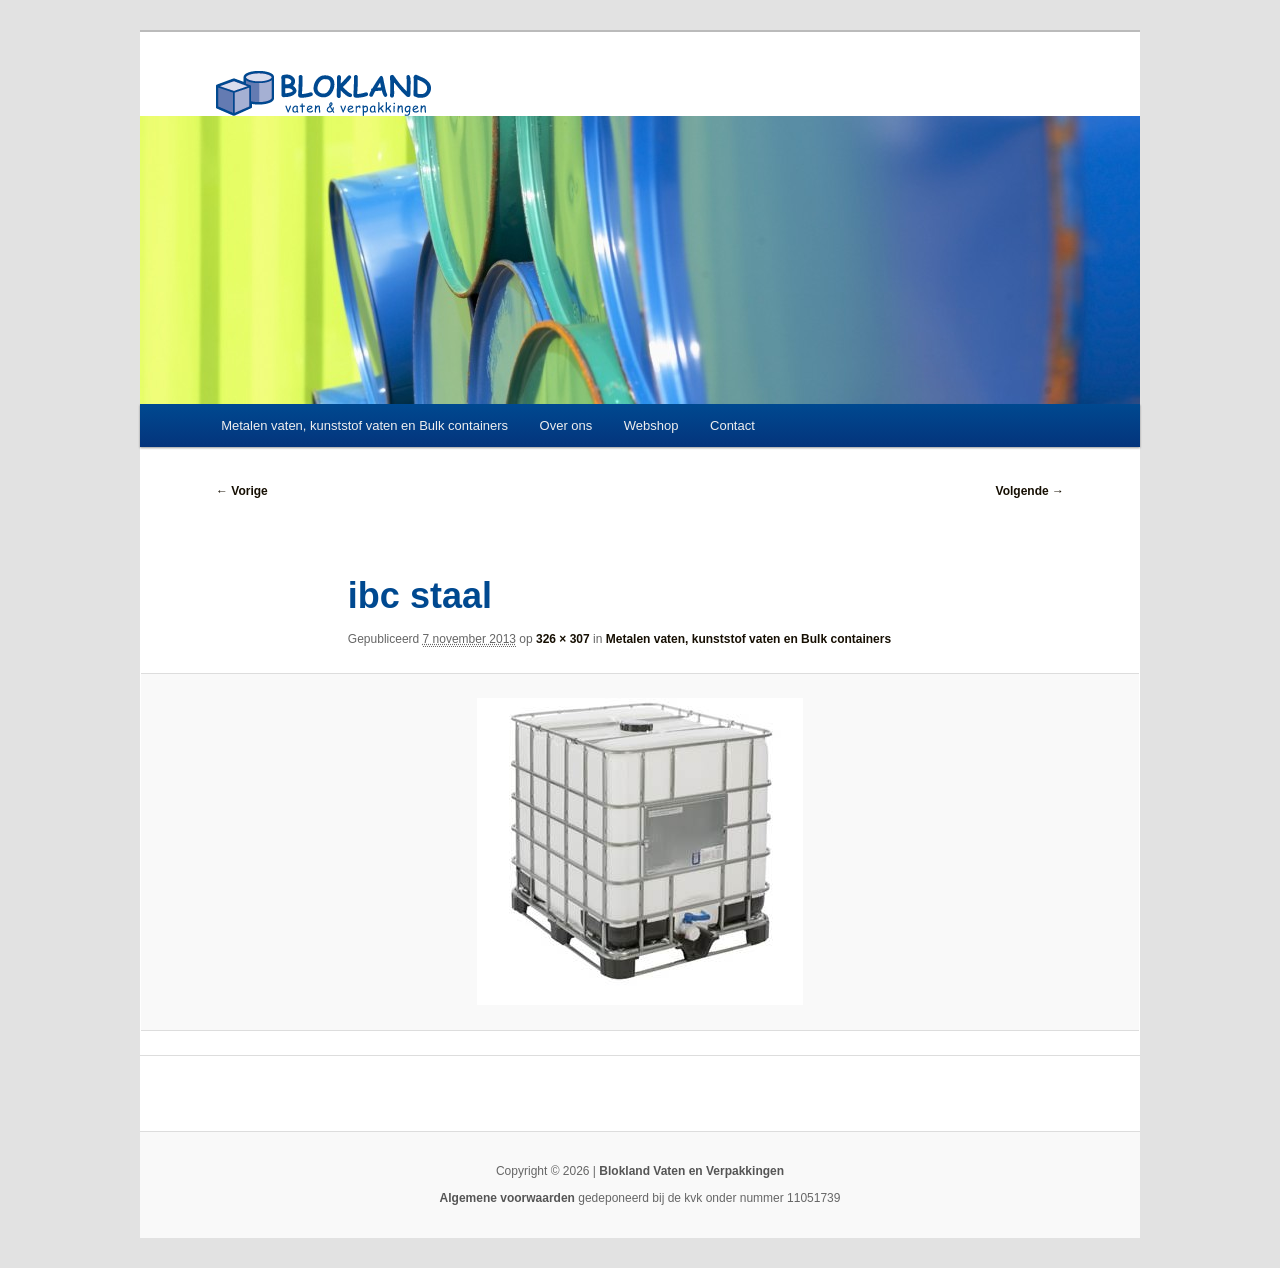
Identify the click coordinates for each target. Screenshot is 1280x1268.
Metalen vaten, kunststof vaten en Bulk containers (364, 425)
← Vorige (242, 491)
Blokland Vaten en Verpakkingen (691, 1171)
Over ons (566, 425)
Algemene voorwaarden (507, 1198)
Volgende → (1030, 491)
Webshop (651, 425)
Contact (732, 425)
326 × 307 (563, 639)
